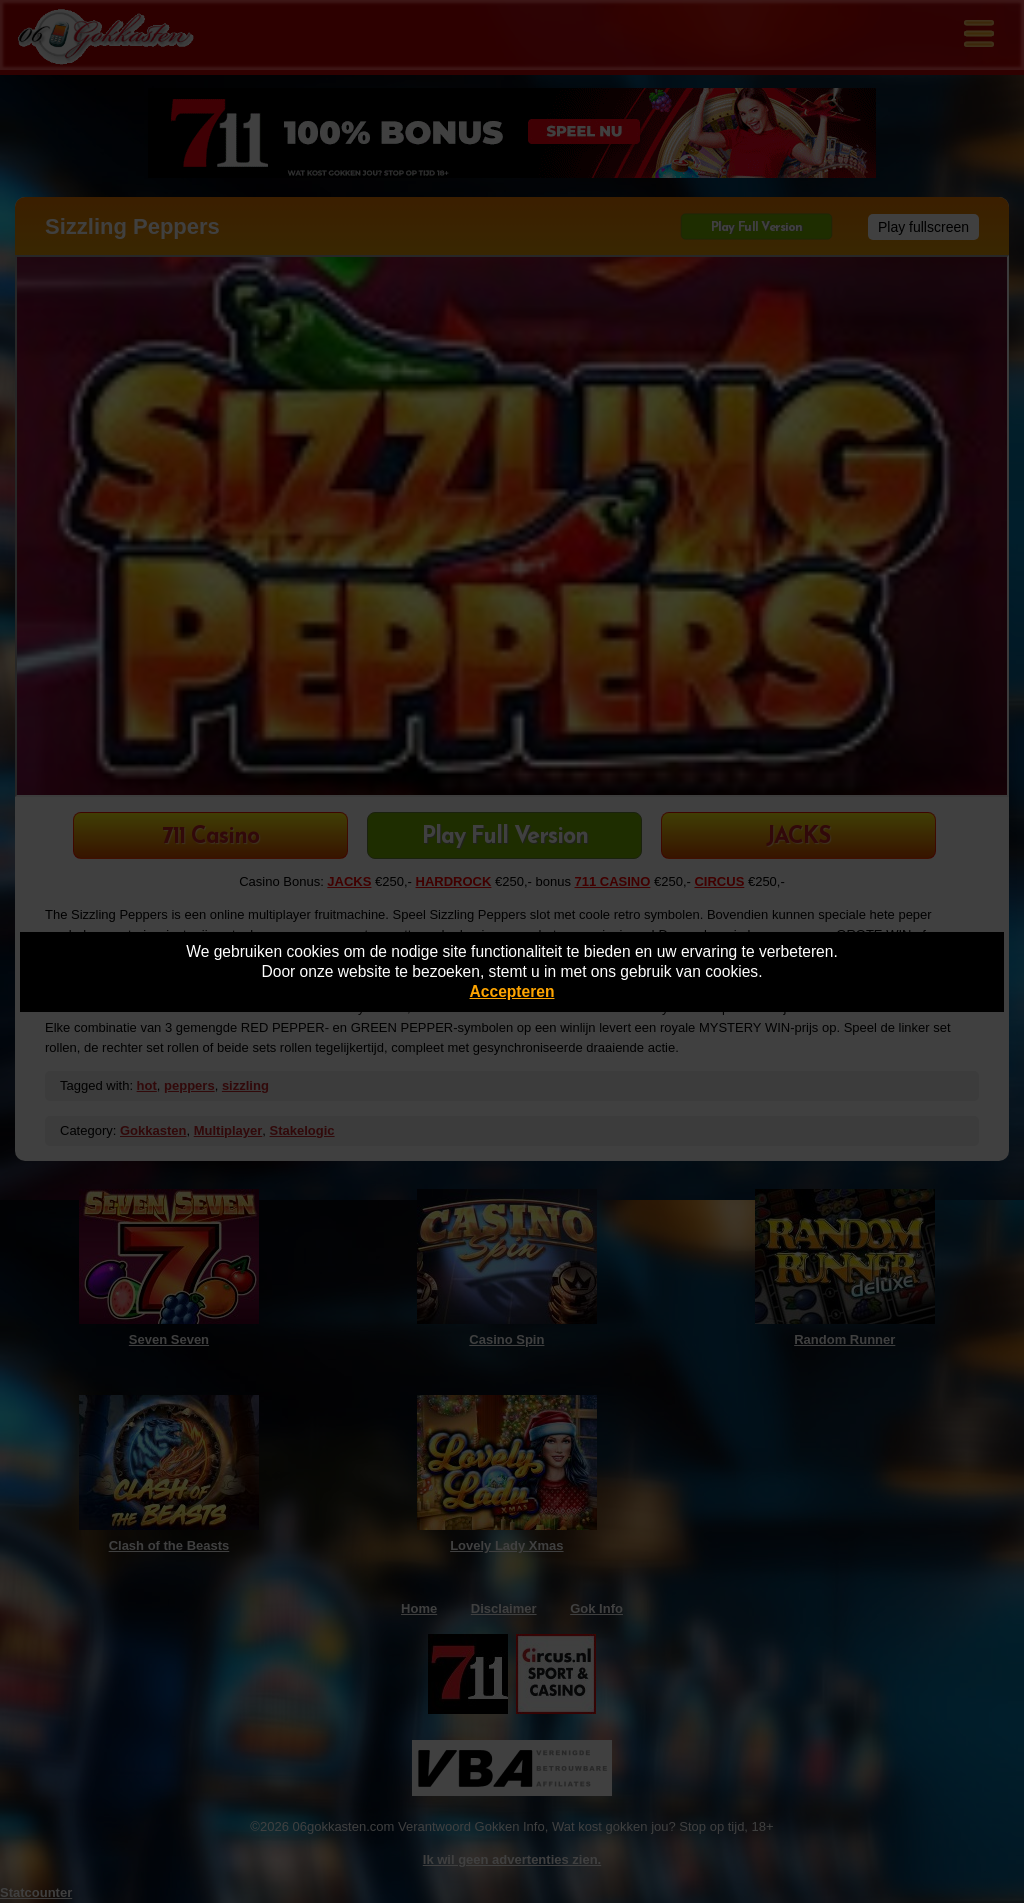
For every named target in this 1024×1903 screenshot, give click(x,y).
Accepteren (512, 991)
